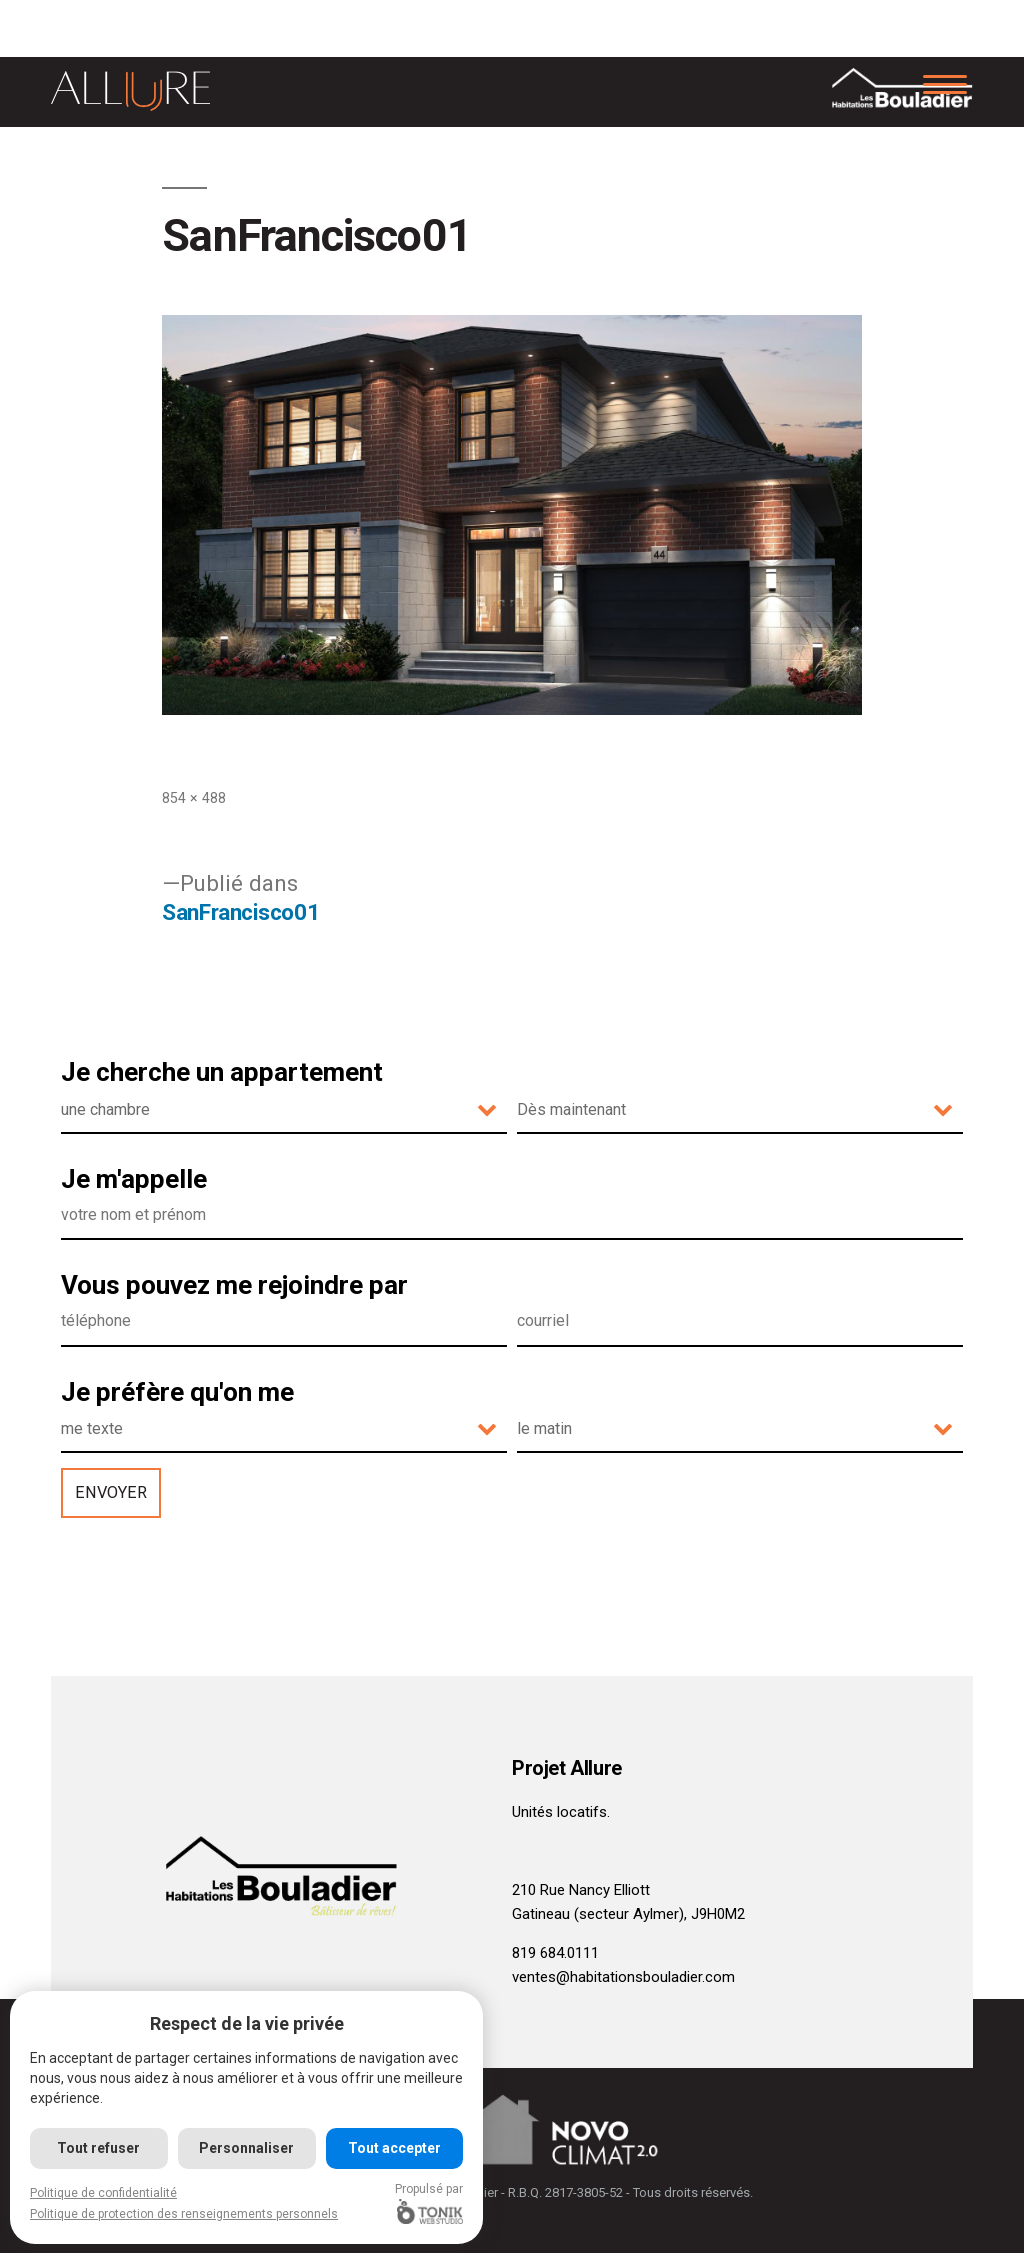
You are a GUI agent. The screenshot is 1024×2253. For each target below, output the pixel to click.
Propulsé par (431, 2203)
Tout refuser (99, 2148)
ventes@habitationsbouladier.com (623, 1977)
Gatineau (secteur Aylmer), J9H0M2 (628, 1914)
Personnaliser (247, 2148)
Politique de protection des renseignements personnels (184, 2214)
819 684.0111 (555, 1953)
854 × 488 (194, 798)
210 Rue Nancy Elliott (581, 1890)
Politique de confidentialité (103, 2193)
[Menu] (945, 82)
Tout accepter (395, 2148)
